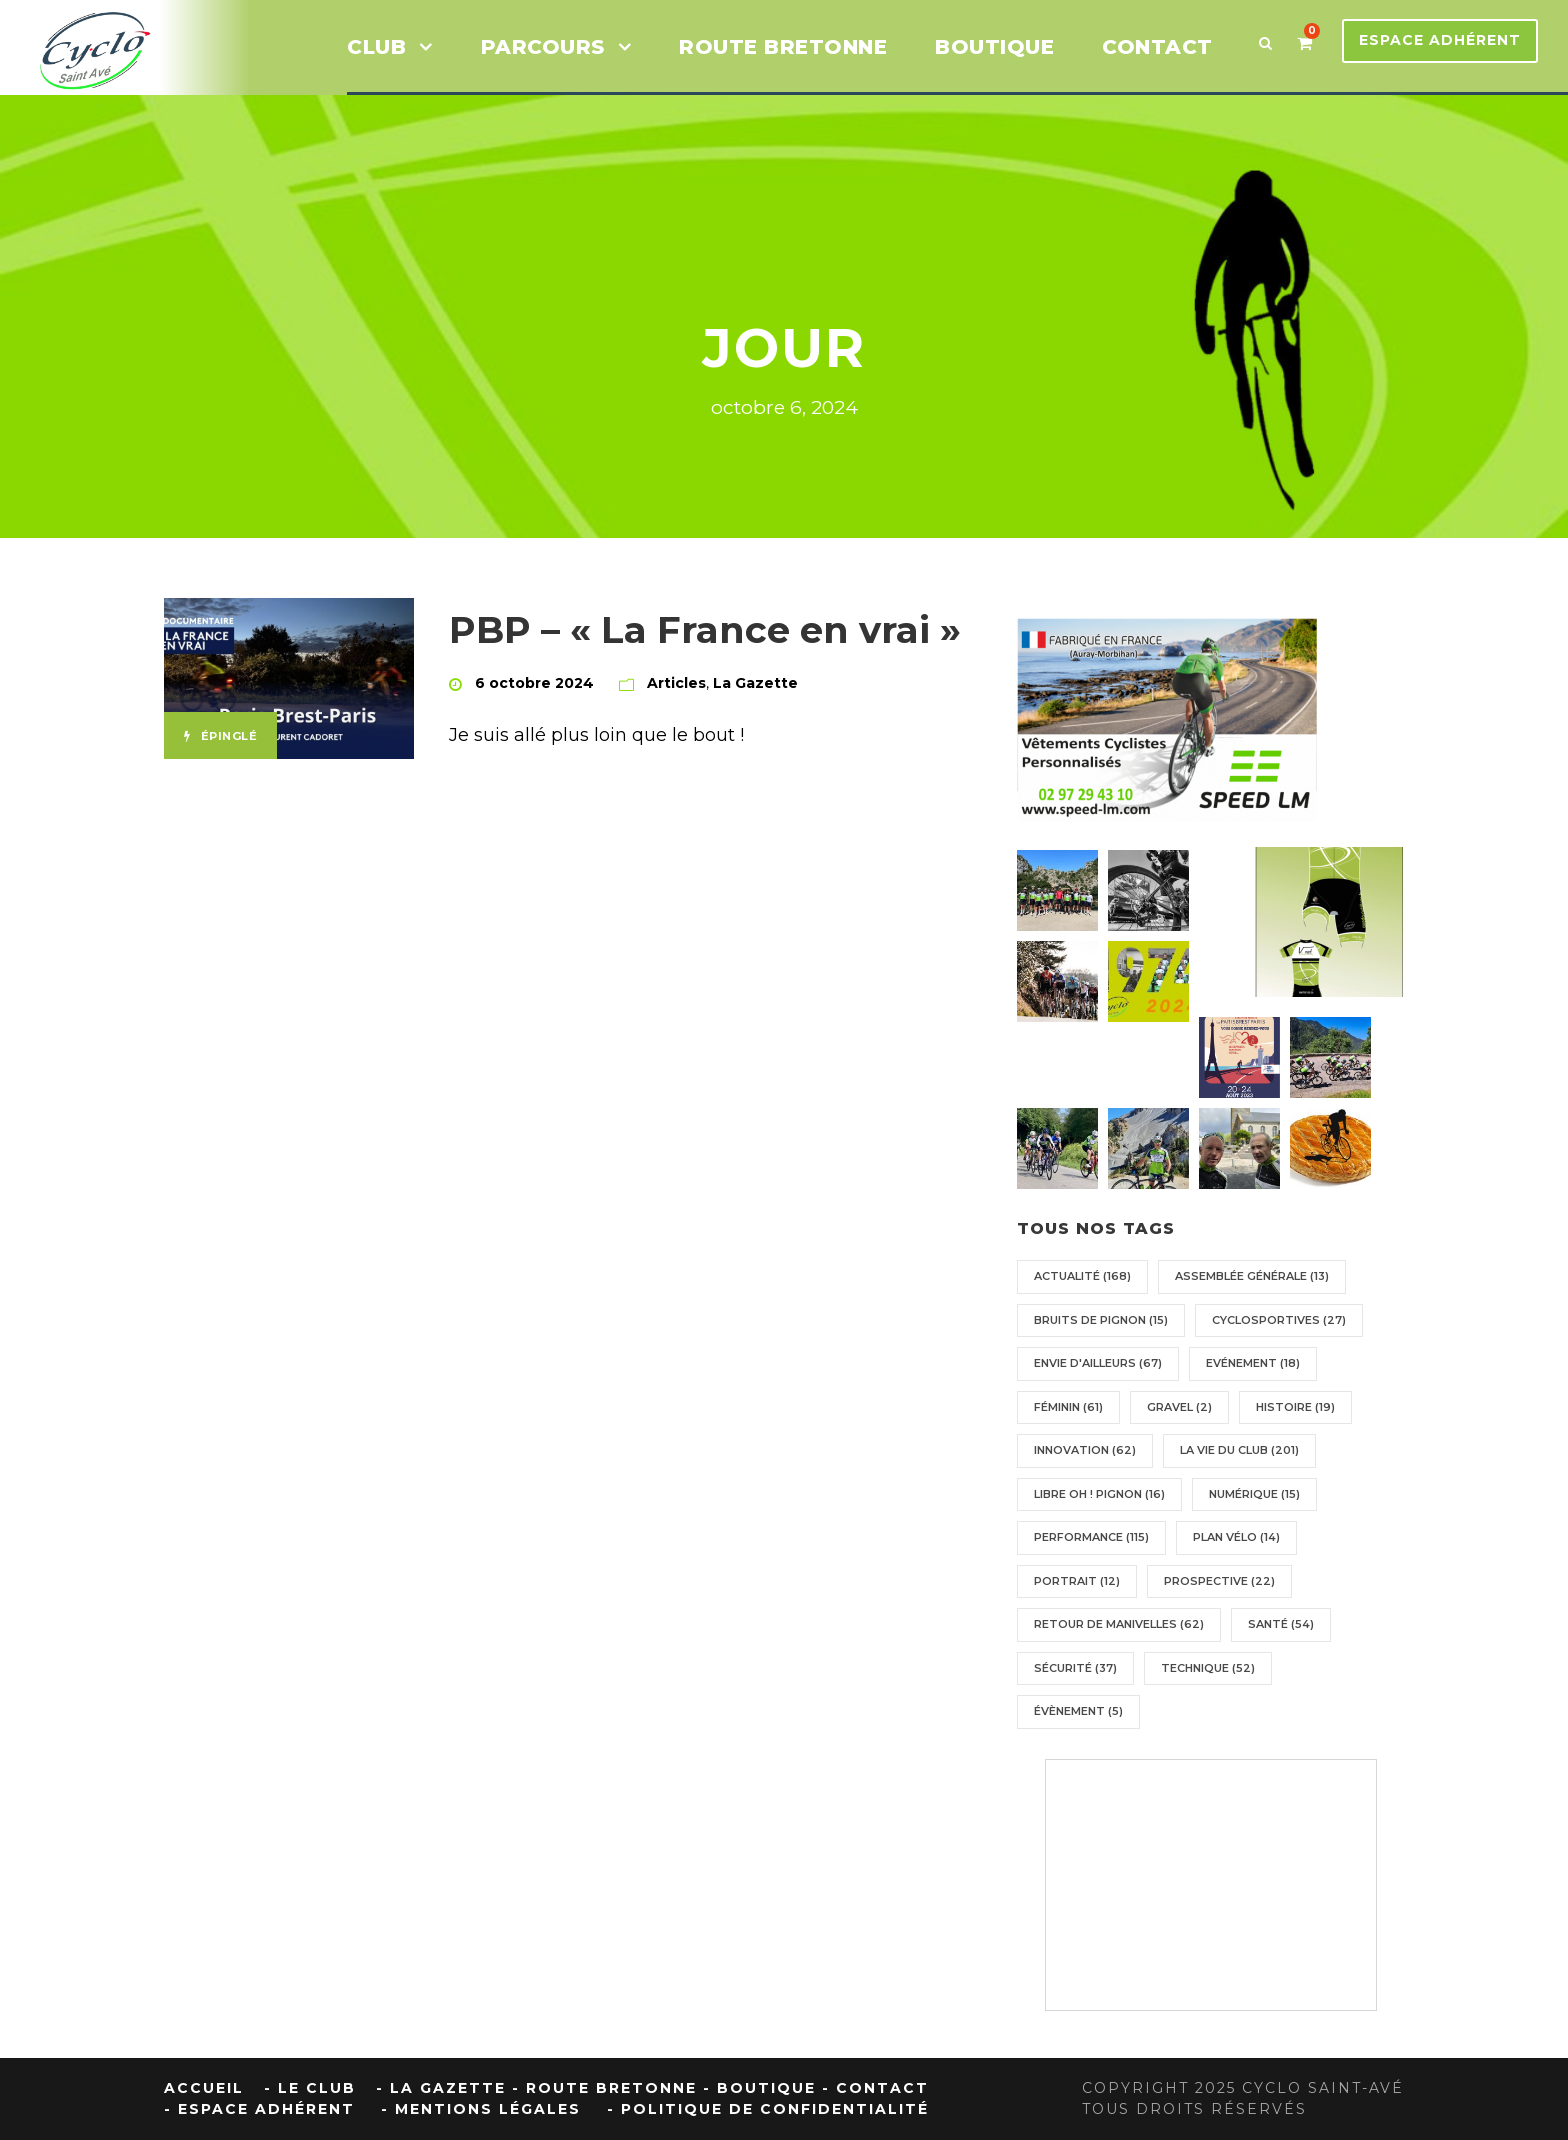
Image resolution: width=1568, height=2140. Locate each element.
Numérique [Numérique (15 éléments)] (1254, 1494)
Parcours (543, 47)
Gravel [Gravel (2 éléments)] (1179, 1407)
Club (376, 47)
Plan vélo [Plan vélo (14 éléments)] (1236, 1537)
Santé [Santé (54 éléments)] (1281, 1624)
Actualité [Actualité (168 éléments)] (1082, 1276)
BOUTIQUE (994, 47)
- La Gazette (441, 2088)
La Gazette (755, 683)
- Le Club (310, 2088)
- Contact (875, 2088)
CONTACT (1157, 47)
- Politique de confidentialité (768, 2109)
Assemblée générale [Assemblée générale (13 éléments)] (1252, 1276)
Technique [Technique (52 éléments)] (1208, 1668)
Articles (676, 683)
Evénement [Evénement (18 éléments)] (1253, 1363)
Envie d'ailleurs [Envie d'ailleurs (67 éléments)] (1098, 1363)
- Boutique (759, 2088)
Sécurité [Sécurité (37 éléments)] (1075, 1668)
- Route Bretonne (604, 2088)
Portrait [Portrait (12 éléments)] (1077, 1581)
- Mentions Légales (481, 2109)
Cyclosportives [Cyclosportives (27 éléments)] (1279, 1320)
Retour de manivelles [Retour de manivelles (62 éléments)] (1119, 1624)
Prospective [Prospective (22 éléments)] (1219, 1581)
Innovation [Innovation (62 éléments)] (1085, 1450)
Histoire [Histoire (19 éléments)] (1295, 1407)
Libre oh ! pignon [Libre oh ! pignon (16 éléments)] (1099, 1494)
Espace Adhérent (1440, 40)
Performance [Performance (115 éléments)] (1091, 1537)
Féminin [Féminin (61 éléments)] (1068, 1407)
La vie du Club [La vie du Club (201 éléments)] (1239, 1450)
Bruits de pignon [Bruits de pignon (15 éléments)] (1101, 1320)
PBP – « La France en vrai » (705, 629)
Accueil (204, 2088)
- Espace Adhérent (259, 2109)
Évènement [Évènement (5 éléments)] (1078, 1711)
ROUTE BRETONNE (783, 47)
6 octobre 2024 (534, 683)
